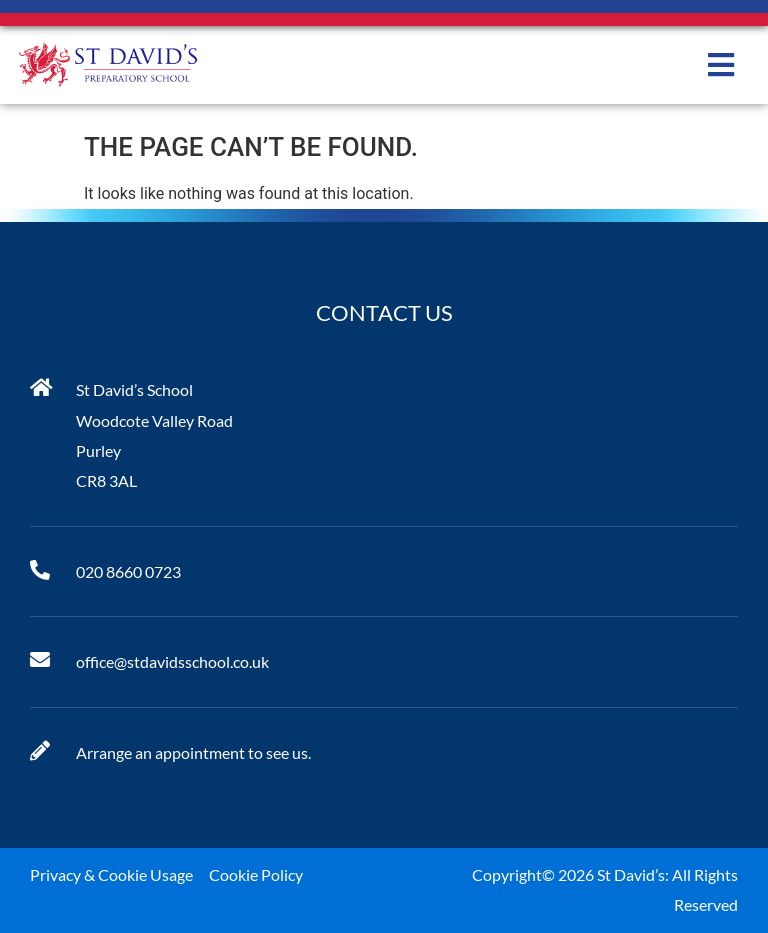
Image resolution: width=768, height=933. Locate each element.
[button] (720, 64)
